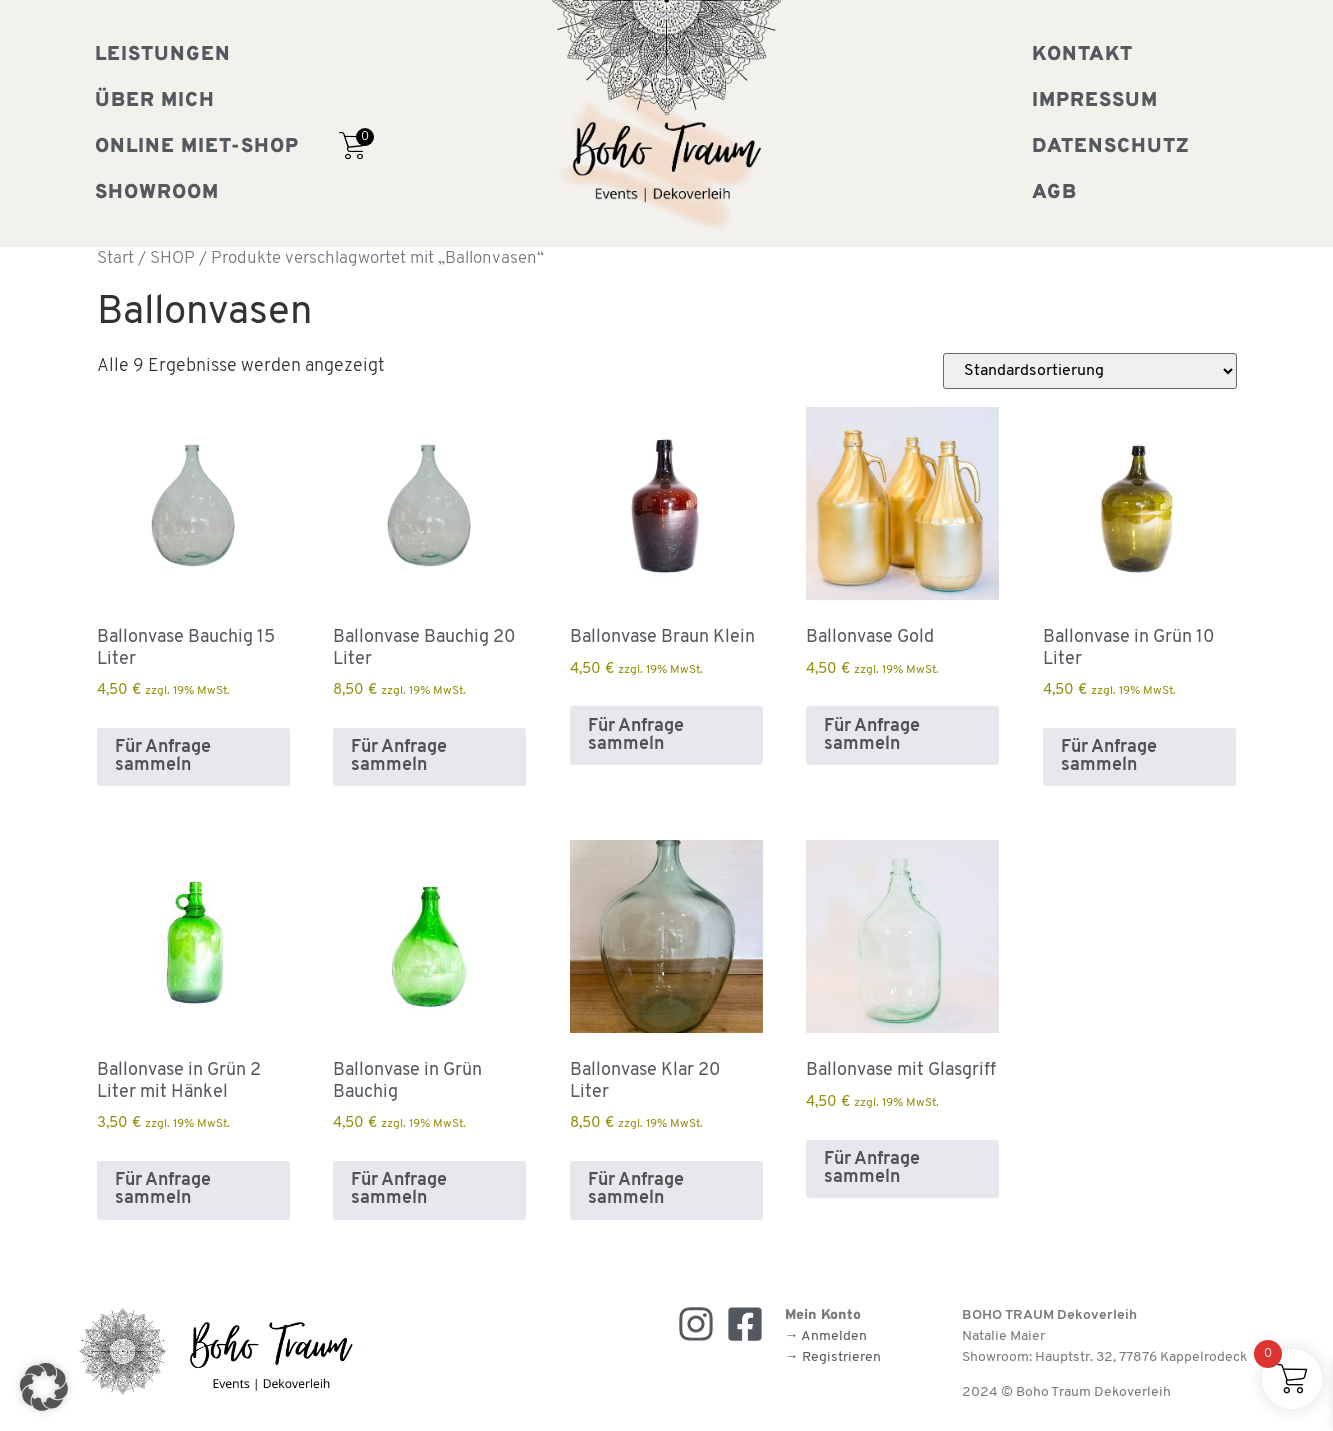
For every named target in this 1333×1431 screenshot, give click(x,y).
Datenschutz (1111, 147)
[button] (44, 1387)
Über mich (155, 101)
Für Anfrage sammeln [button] (163, 756)
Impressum (1095, 101)
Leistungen (163, 55)
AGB (1054, 193)
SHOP (172, 259)
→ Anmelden (826, 1336)
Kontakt (1082, 55)
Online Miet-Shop (197, 147)
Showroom (157, 193)
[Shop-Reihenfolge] (1090, 371)
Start (115, 259)
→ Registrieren (833, 1357)
